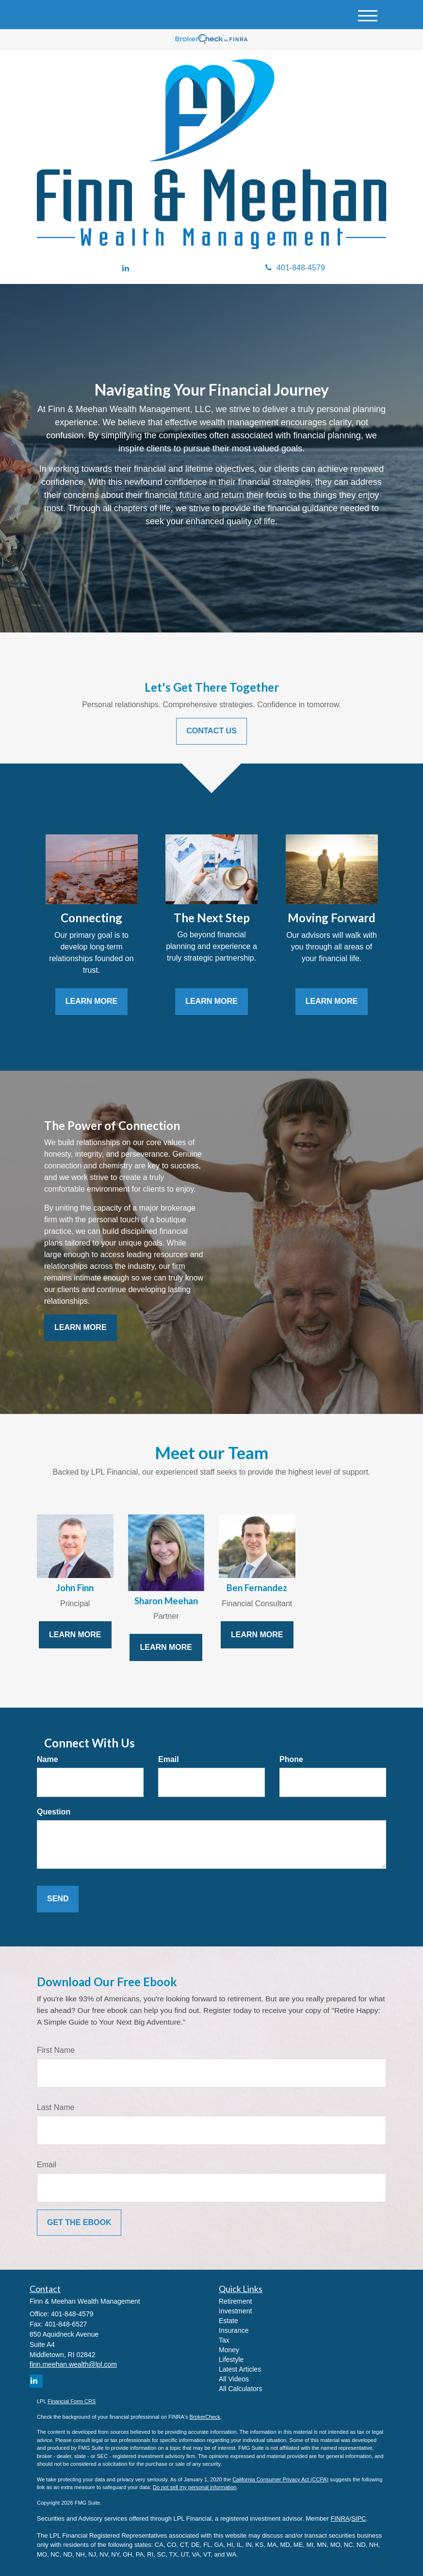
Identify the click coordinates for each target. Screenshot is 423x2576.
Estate (228, 2321)
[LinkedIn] (125, 268)
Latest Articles (240, 2369)
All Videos (234, 2379)
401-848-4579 (295, 268)
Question (53, 1812)
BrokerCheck (205, 2417)
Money (229, 2350)
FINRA (340, 2518)
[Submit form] (58, 1899)
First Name (56, 2050)
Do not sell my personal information (194, 2487)
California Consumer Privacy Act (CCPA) (280, 2479)
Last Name (55, 2107)
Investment (235, 2311)
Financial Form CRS (72, 2401)
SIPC (358, 2518)
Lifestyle (231, 2359)
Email (168, 1759)
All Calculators (240, 2389)
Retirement (235, 2301)
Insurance (233, 2330)
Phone (291, 1759)
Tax (224, 2340)
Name (47, 1759)
